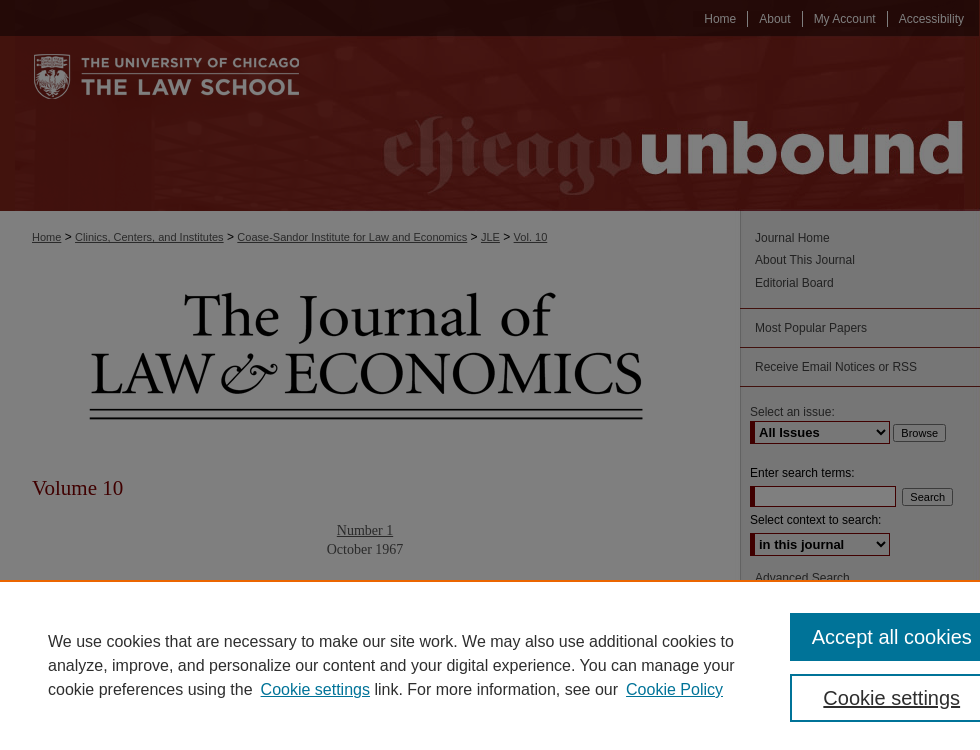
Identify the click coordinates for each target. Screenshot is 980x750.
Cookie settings (315, 689)
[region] (490, 665)
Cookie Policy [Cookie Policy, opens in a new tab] (674, 689)
